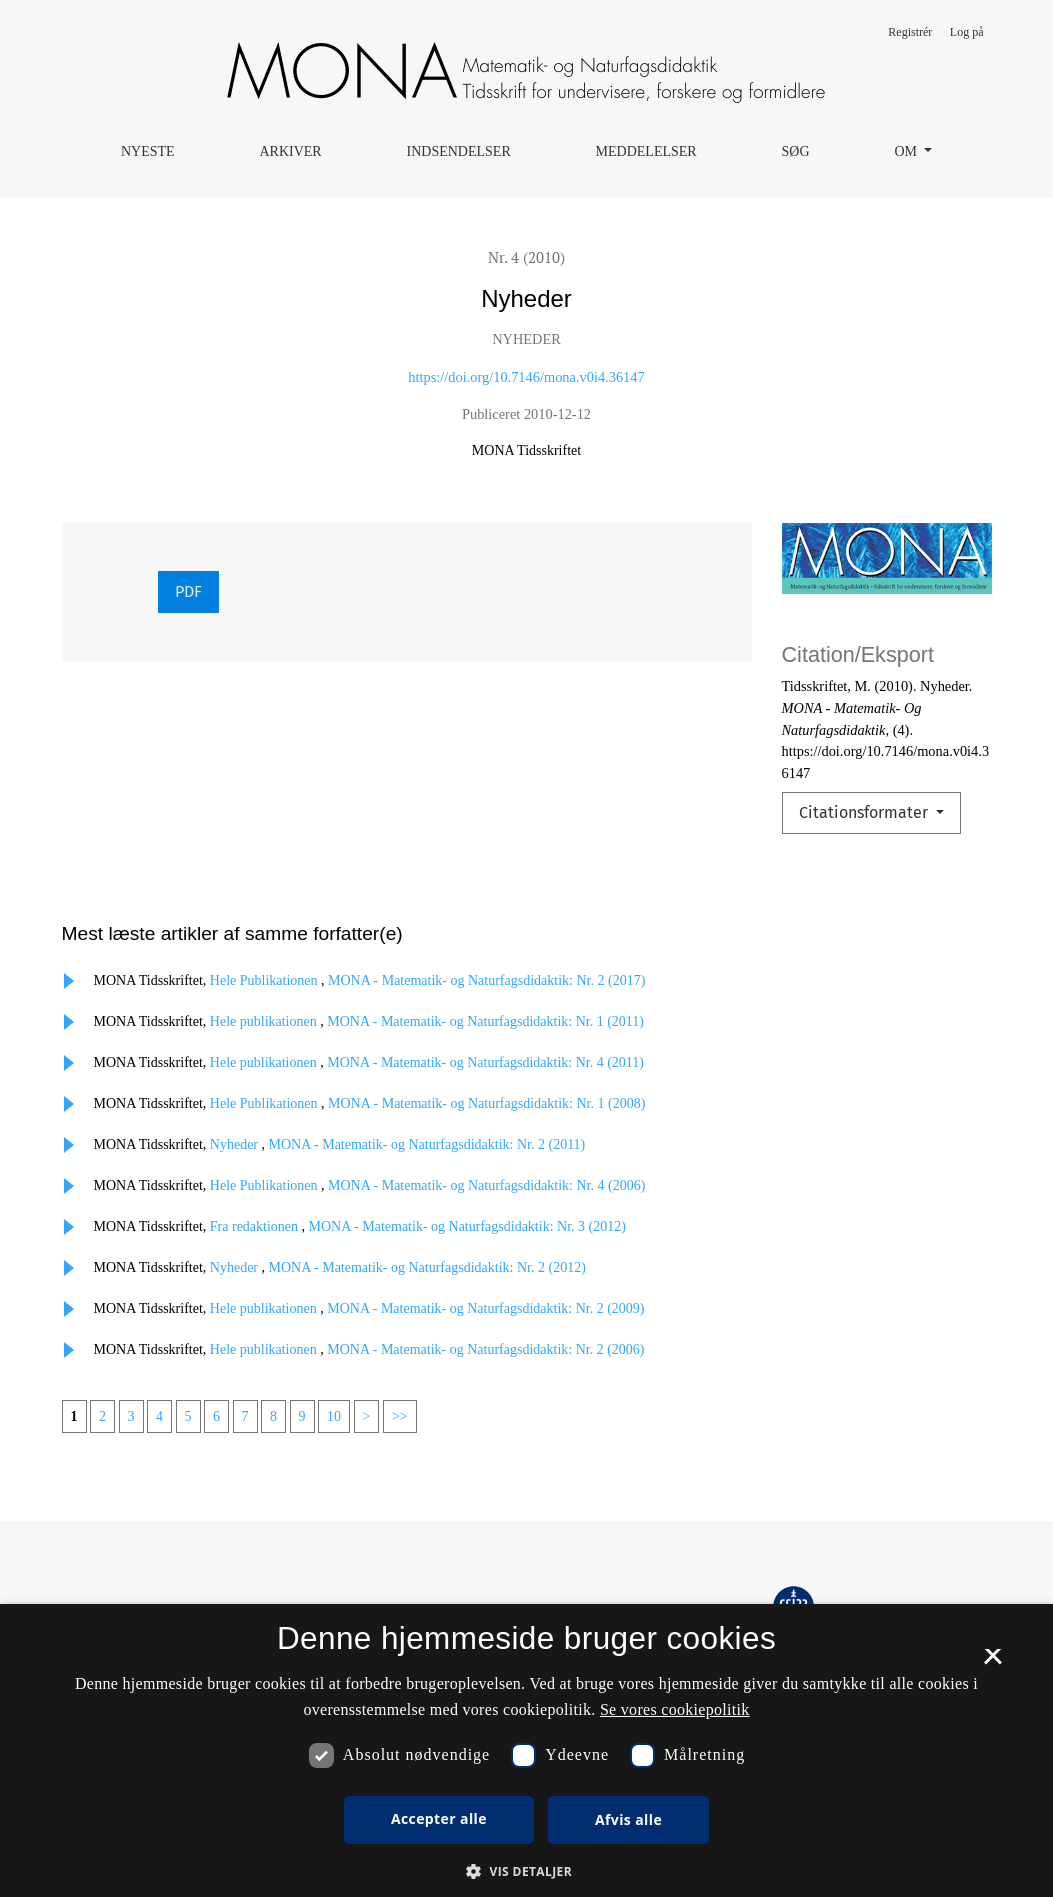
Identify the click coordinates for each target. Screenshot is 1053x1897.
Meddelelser (646, 151)
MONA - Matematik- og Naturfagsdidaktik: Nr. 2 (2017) (486, 980)
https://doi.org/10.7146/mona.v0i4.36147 (526, 377)
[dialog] (526, 1750)
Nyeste (148, 151)
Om (907, 151)
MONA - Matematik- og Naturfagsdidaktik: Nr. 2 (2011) (427, 1144)
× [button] (992, 1663)
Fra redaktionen (256, 1226)
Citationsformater (865, 812)
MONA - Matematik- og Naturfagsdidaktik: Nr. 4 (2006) (486, 1185)
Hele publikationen (265, 1021)
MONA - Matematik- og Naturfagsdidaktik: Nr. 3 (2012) (467, 1226)
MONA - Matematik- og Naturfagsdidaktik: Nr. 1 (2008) (486, 1103)
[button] (526, 1871)
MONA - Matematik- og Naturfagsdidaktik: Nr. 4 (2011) (485, 1062)
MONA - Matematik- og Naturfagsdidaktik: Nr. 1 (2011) (485, 1021)
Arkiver (290, 151)
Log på (967, 32)
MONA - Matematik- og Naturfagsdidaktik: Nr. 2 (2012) (427, 1267)
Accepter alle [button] (439, 1818)
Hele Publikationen (265, 980)
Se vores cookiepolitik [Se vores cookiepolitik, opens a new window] (675, 1709)
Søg (796, 151)
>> (400, 1416)
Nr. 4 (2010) (526, 257)
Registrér (910, 32)
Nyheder (236, 1144)
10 (334, 1416)
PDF (188, 591)
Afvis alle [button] (628, 1819)
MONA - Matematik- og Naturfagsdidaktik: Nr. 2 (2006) (485, 1349)
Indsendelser (459, 151)
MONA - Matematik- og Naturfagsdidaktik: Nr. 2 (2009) (485, 1308)
